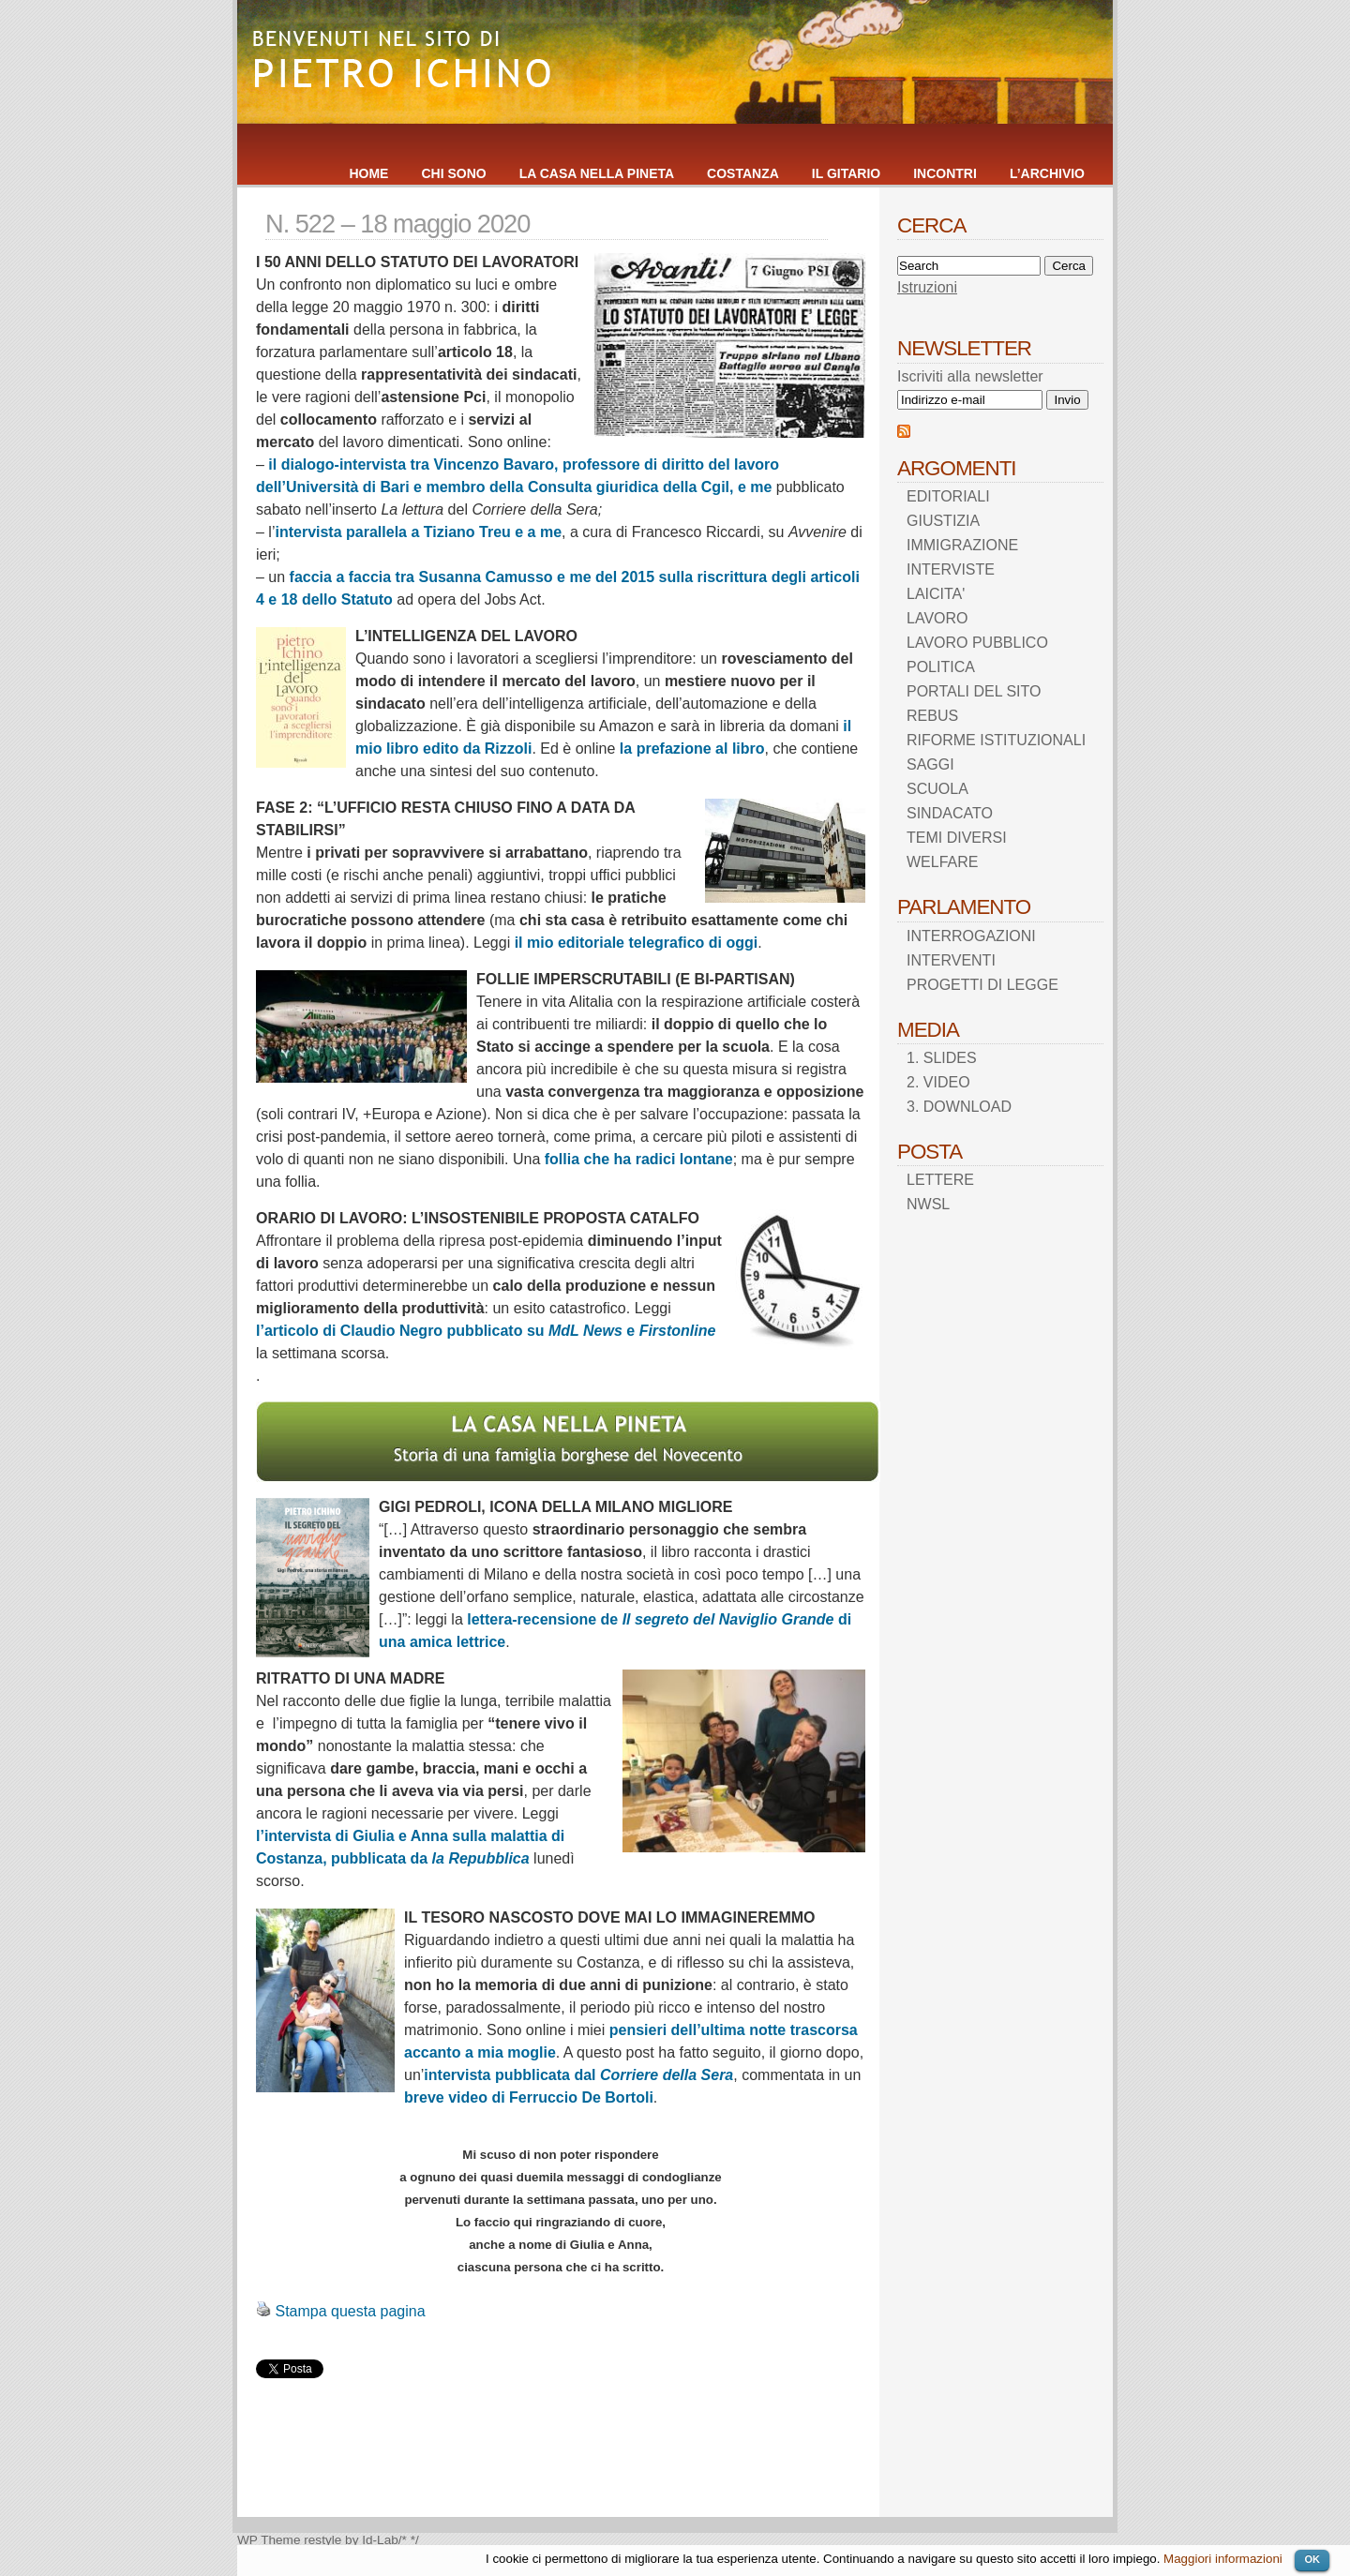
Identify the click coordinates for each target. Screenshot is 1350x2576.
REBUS (932, 716)
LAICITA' (936, 594)
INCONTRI (945, 173)
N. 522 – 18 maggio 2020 (397, 223)
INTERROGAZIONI (971, 936)
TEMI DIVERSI (957, 838)
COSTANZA (743, 173)
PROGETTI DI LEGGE (982, 985)
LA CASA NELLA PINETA (596, 173)
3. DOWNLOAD (959, 1107)
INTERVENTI (951, 960)
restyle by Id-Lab (351, 2540)
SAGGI (930, 764)
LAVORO (937, 618)
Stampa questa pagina (350, 2311)
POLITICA (941, 667)
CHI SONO (453, 173)
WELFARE (942, 862)
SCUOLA (937, 789)
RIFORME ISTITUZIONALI (996, 740)
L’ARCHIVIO (1047, 173)
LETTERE (940, 1180)
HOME (368, 173)
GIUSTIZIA (943, 521)
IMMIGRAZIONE (962, 545)
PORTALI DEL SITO (974, 691)
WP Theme (269, 2540)
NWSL (928, 1204)
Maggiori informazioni (1222, 2559)
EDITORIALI (948, 496)
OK (1312, 2559)
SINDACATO (950, 813)
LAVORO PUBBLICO (977, 643)
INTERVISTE (951, 569)
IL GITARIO (846, 173)
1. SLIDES (942, 1058)
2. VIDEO (938, 1082)
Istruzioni (927, 287)
